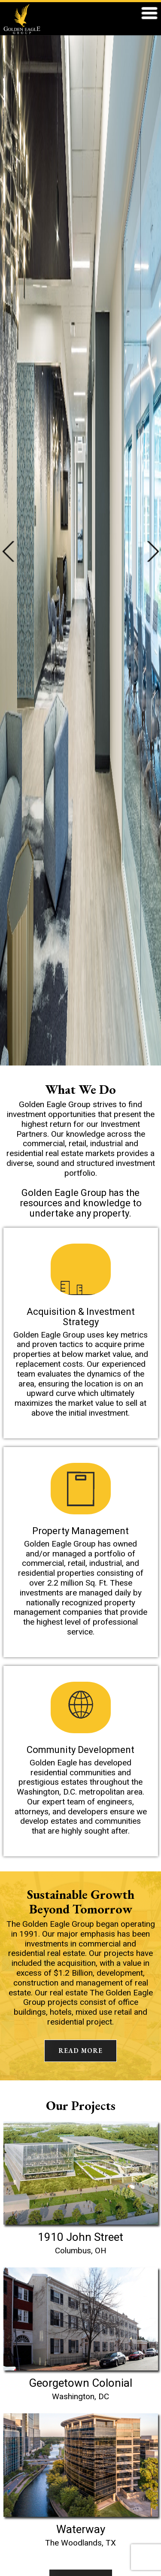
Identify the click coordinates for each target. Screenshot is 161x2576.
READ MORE (80, 2050)
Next (153, 551)
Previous (8, 551)
